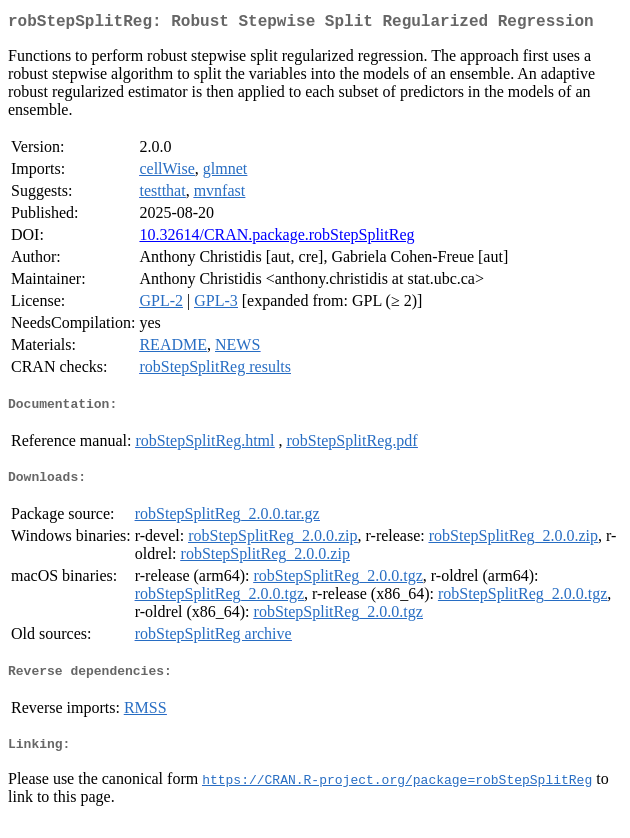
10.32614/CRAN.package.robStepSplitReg (276, 238)
